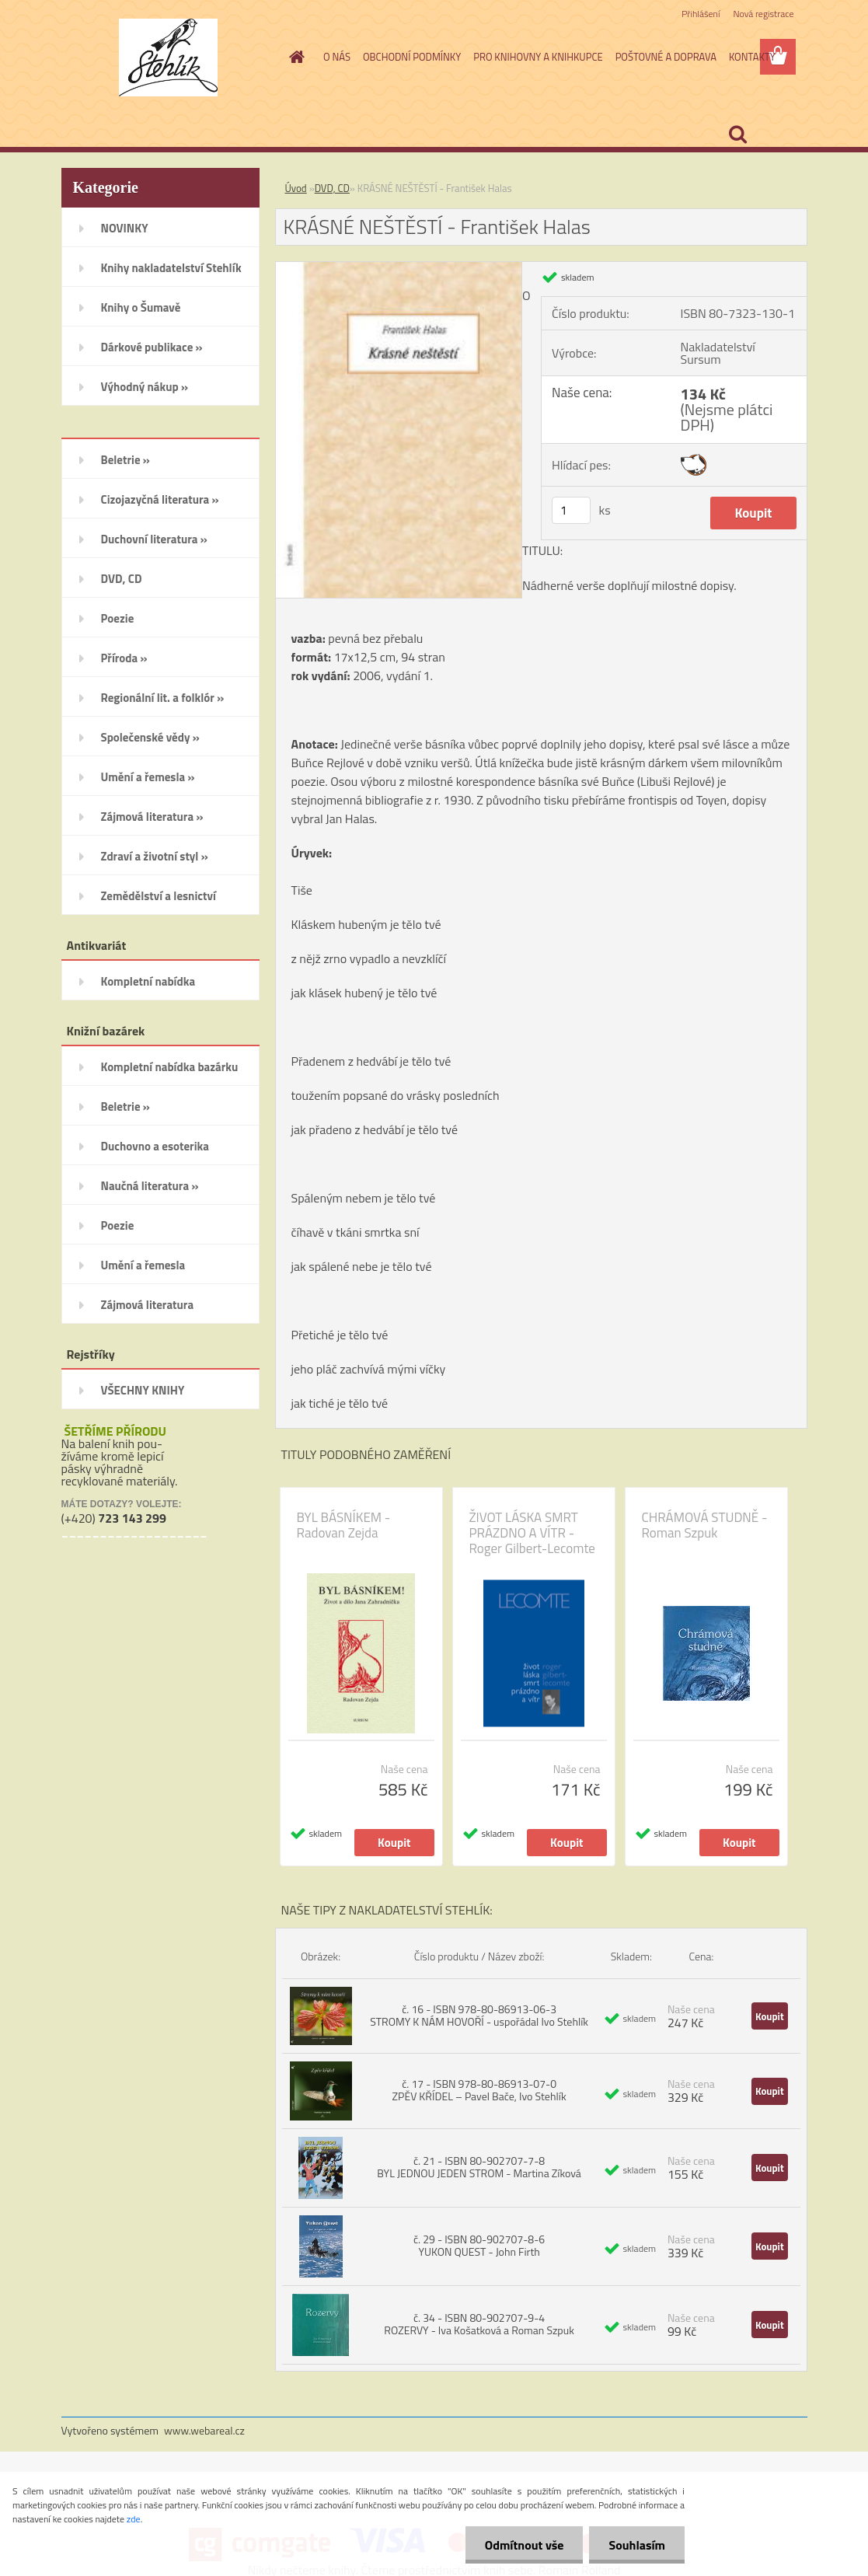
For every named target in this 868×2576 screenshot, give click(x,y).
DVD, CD (332, 188)
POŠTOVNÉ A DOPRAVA (665, 57)
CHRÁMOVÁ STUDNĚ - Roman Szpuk (705, 1525)
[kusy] (571, 510)
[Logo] (168, 57)
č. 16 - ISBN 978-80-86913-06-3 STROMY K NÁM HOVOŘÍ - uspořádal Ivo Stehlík (479, 2015)
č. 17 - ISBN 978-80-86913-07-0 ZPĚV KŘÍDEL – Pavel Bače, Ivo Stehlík (479, 2089)
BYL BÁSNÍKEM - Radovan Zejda (344, 1525)
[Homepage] (293, 57)
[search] (737, 134)
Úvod (296, 188)
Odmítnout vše (524, 2545)
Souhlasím (636, 2545)
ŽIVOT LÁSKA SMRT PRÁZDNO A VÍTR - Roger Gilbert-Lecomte (532, 1533)
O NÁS (336, 57)
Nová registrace (763, 13)
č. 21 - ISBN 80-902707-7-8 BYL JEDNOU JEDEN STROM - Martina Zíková (479, 2166)
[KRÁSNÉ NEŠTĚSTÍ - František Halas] (399, 268)
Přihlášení (701, 13)
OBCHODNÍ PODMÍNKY (412, 57)
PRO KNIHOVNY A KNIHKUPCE (537, 57)
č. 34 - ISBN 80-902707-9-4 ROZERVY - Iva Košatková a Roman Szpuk (478, 2323)
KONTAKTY (752, 57)
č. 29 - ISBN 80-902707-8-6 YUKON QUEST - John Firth (479, 2245)
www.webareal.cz (204, 2430)
